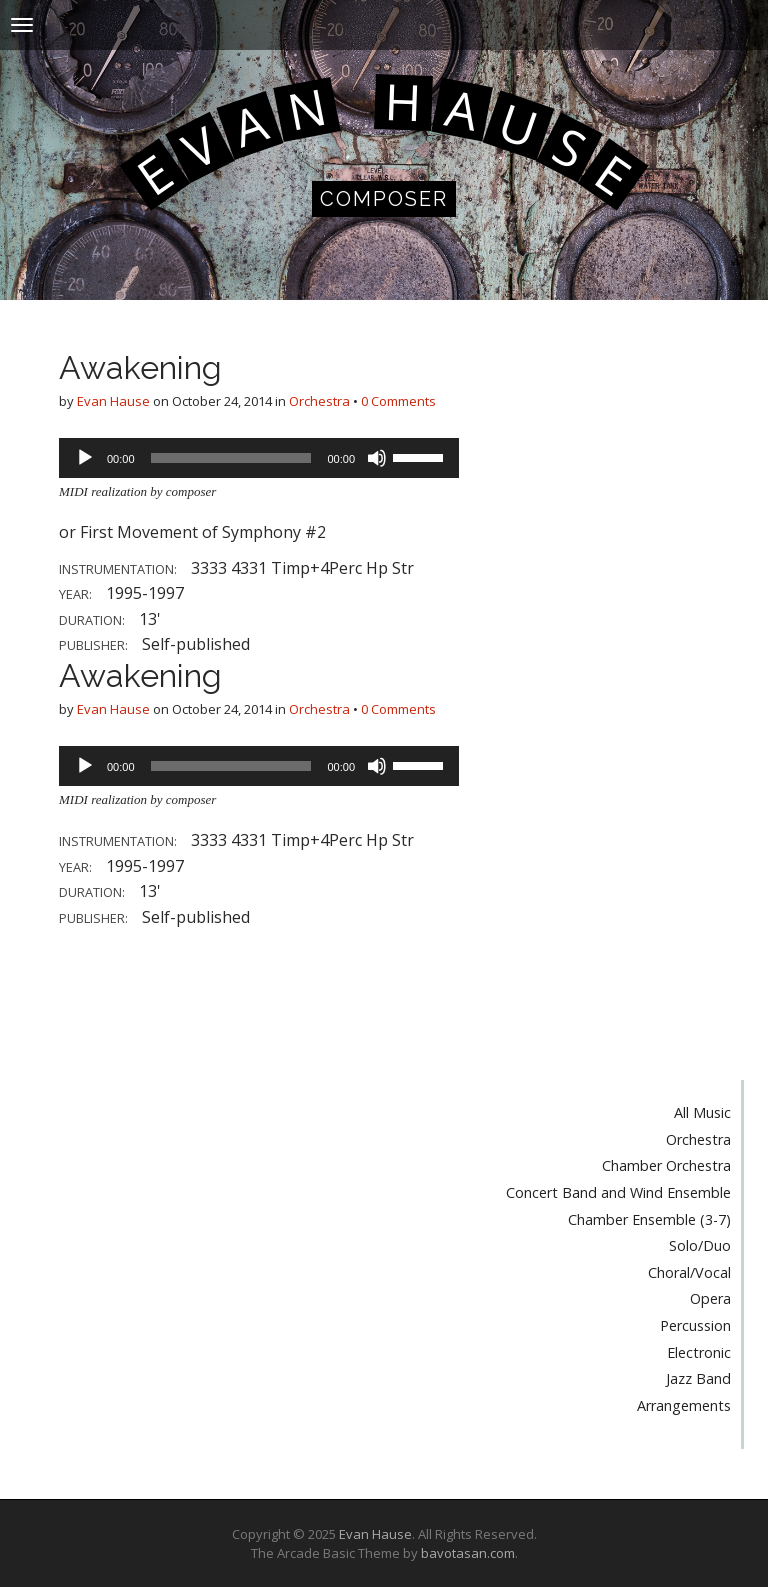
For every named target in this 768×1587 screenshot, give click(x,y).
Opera (710, 1298)
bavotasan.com (468, 1553)
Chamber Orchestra (666, 1165)
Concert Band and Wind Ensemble (618, 1192)
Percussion (695, 1325)
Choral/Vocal (689, 1272)
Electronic (699, 1352)
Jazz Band (698, 1378)
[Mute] (377, 458)
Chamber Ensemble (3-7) (649, 1219)
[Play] (85, 458)
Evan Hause (113, 401)
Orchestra (319, 401)
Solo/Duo (700, 1245)
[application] (259, 458)
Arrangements (684, 1405)
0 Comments (398, 401)
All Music (702, 1112)
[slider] (231, 458)
